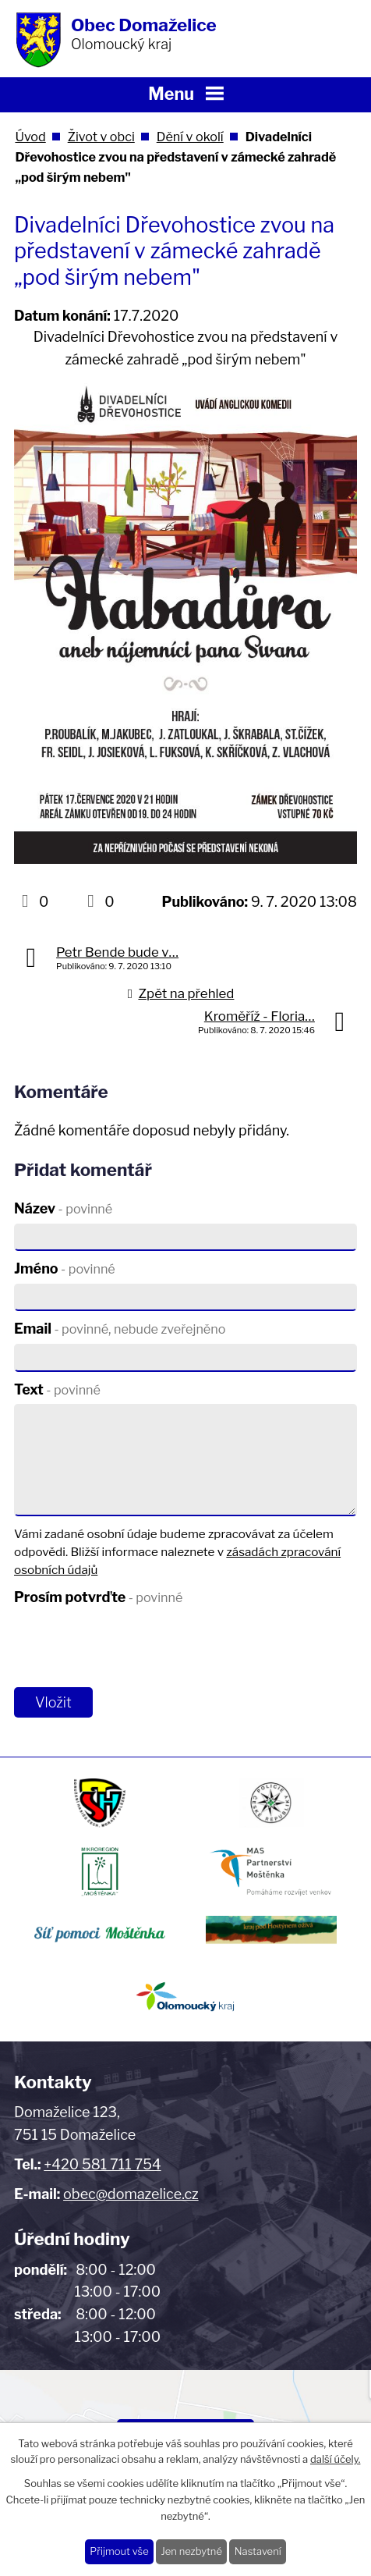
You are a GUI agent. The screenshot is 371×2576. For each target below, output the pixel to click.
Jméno (64, 1268)
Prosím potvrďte (98, 1597)
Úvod (30, 136)
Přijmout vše (119, 2551)
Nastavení (258, 2551)
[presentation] (129, 1646)
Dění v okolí (190, 136)
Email (119, 1328)
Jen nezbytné (191, 2551)
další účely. (335, 2459)
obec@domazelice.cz (131, 2194)
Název (63, 1208)
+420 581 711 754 (102, 2164)
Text (57, 1389)
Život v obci (101, 136)
